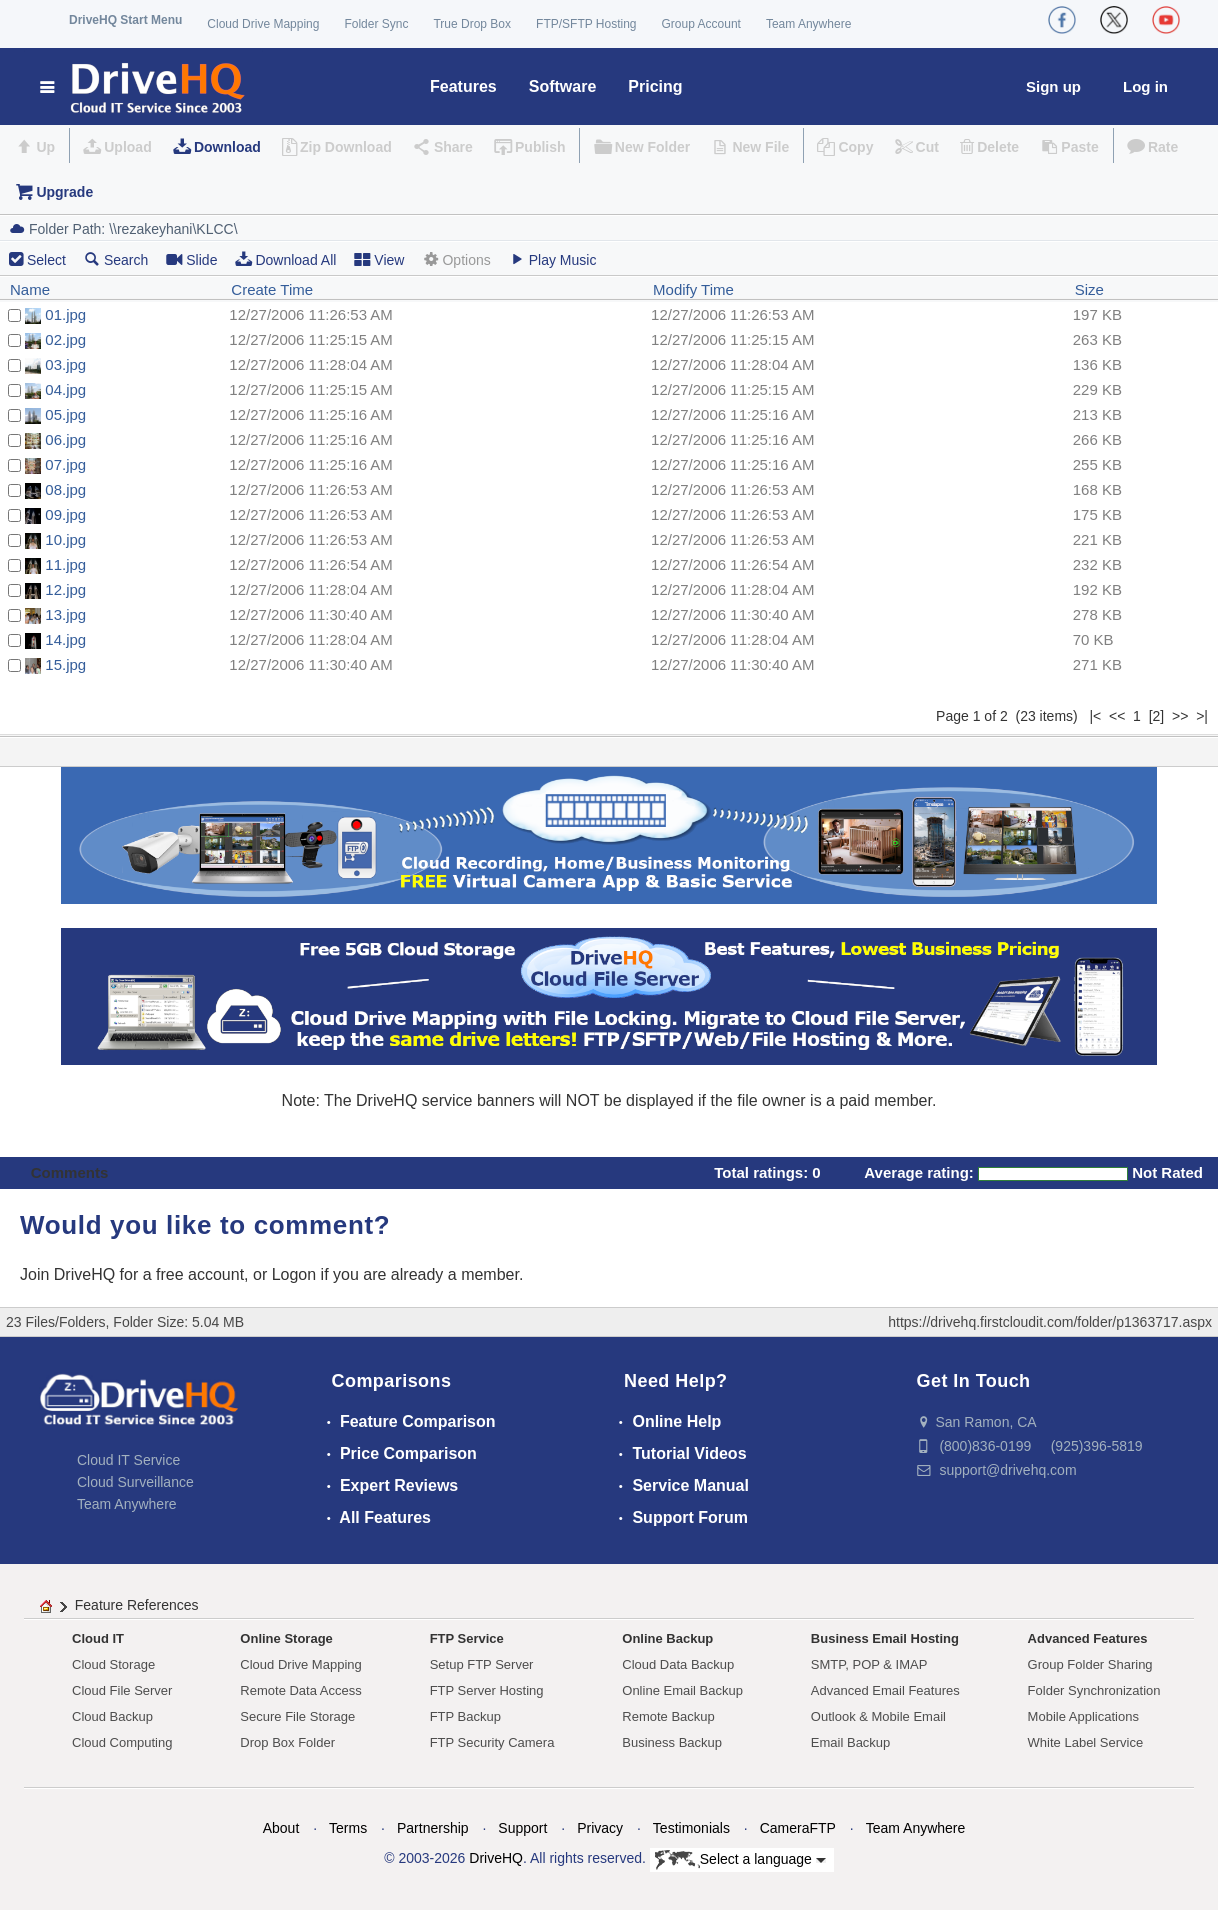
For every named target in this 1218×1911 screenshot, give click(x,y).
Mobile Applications (1083, 1716)
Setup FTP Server (482, 1664)
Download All (285, 259)
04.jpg (65, 389)
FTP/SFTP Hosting (586, 24)
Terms (348, 1828)
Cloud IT (98, 1638)
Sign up (1053, 86)
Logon (294, 1274)
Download (227, 147)
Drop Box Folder (287, 1742)
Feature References (137, 1605)
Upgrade (64, 192)
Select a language (740, 1860)
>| (1202, 716)
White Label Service (1086, 1742)
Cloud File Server (122, 1690)
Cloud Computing (122, 1742)
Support (522, 1828)
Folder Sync (376, 24)
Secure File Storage (297, 1716)
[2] (1157, 716)
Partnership (433, 1828)
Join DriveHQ (70, 1274)
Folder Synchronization (1094, 1690)
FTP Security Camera (492, 1742)
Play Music (553, 259)
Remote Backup (668, 1716)
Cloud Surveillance (135, 1482)
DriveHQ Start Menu (125, 20)
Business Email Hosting (885, 1638)
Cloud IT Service (128, 1460)
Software (563, 86)
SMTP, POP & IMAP (869, 1664)
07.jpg (65, 464)
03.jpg (65, 364)
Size (1089, 289)
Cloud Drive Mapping (263, 24)
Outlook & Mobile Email (878, 1716)
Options (456, 259)
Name (30, 289)
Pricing (655, 86)
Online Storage (286, 1638)
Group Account (701, 24)
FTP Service (467, 1638)
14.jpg (65, 639)
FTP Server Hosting (487, 1690)
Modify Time (693, 289)
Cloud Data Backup (678, 1664)
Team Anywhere (808, 24)
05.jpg (65, 414)
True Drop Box (472, 24)
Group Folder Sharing (1090, 1664)
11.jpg (65, 564)
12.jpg (65, 589)
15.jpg (65, 664)
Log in (1145, 86)
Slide (191, 259)
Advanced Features (1088, 1638)
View (379, 259)
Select (46, 260)
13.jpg (65, 614)
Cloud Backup (112, 1716)
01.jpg (65, 314)
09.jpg (65, 514)
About (281, 1828)
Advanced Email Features (885, 1690)
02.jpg (65, 339)
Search (116, 259)
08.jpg (65, 489)
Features (463, 86)
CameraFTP (798, 1828)
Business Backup (672, 1742)
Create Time (272, 289)
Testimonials (691, 1828)
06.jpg (65, 439)
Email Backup (850, 1742)
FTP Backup (465, 1716)
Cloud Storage (113, 1664)
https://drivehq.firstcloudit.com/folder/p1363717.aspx (1050, 1322)
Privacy (600, 1828)
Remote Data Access (300, 1690)
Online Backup (667, 1638)
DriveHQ (496, 1858)
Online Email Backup (682, 1690)
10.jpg (65, 539)
